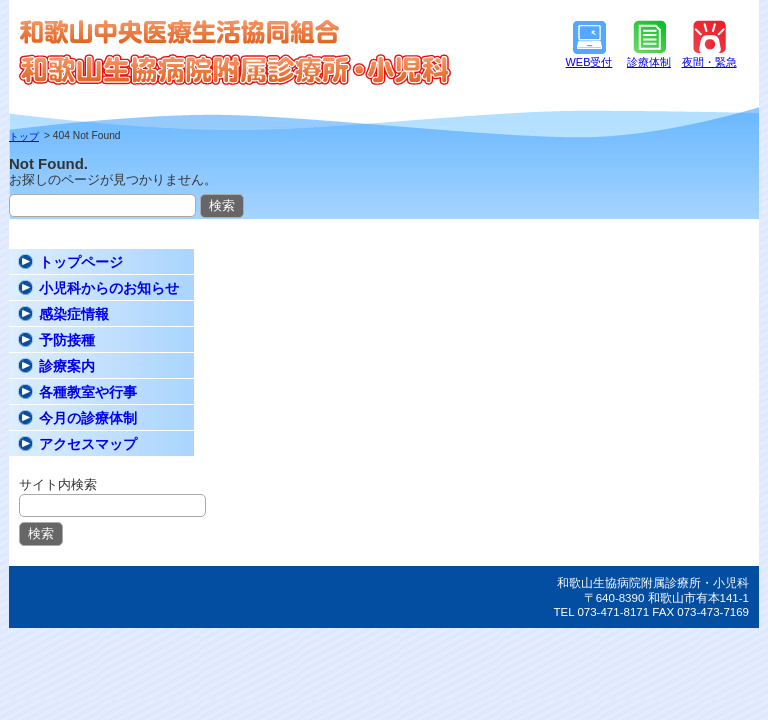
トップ (24, 136)
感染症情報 (74, 314)
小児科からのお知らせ (109, 288)
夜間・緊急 (709, 62)
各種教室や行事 (88, 392)
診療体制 (649, 62)
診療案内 (67, 366)
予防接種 (67, 340)
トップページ (81, 262)
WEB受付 (589, 62)
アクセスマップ (88, 444)
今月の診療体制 (88, 418)
